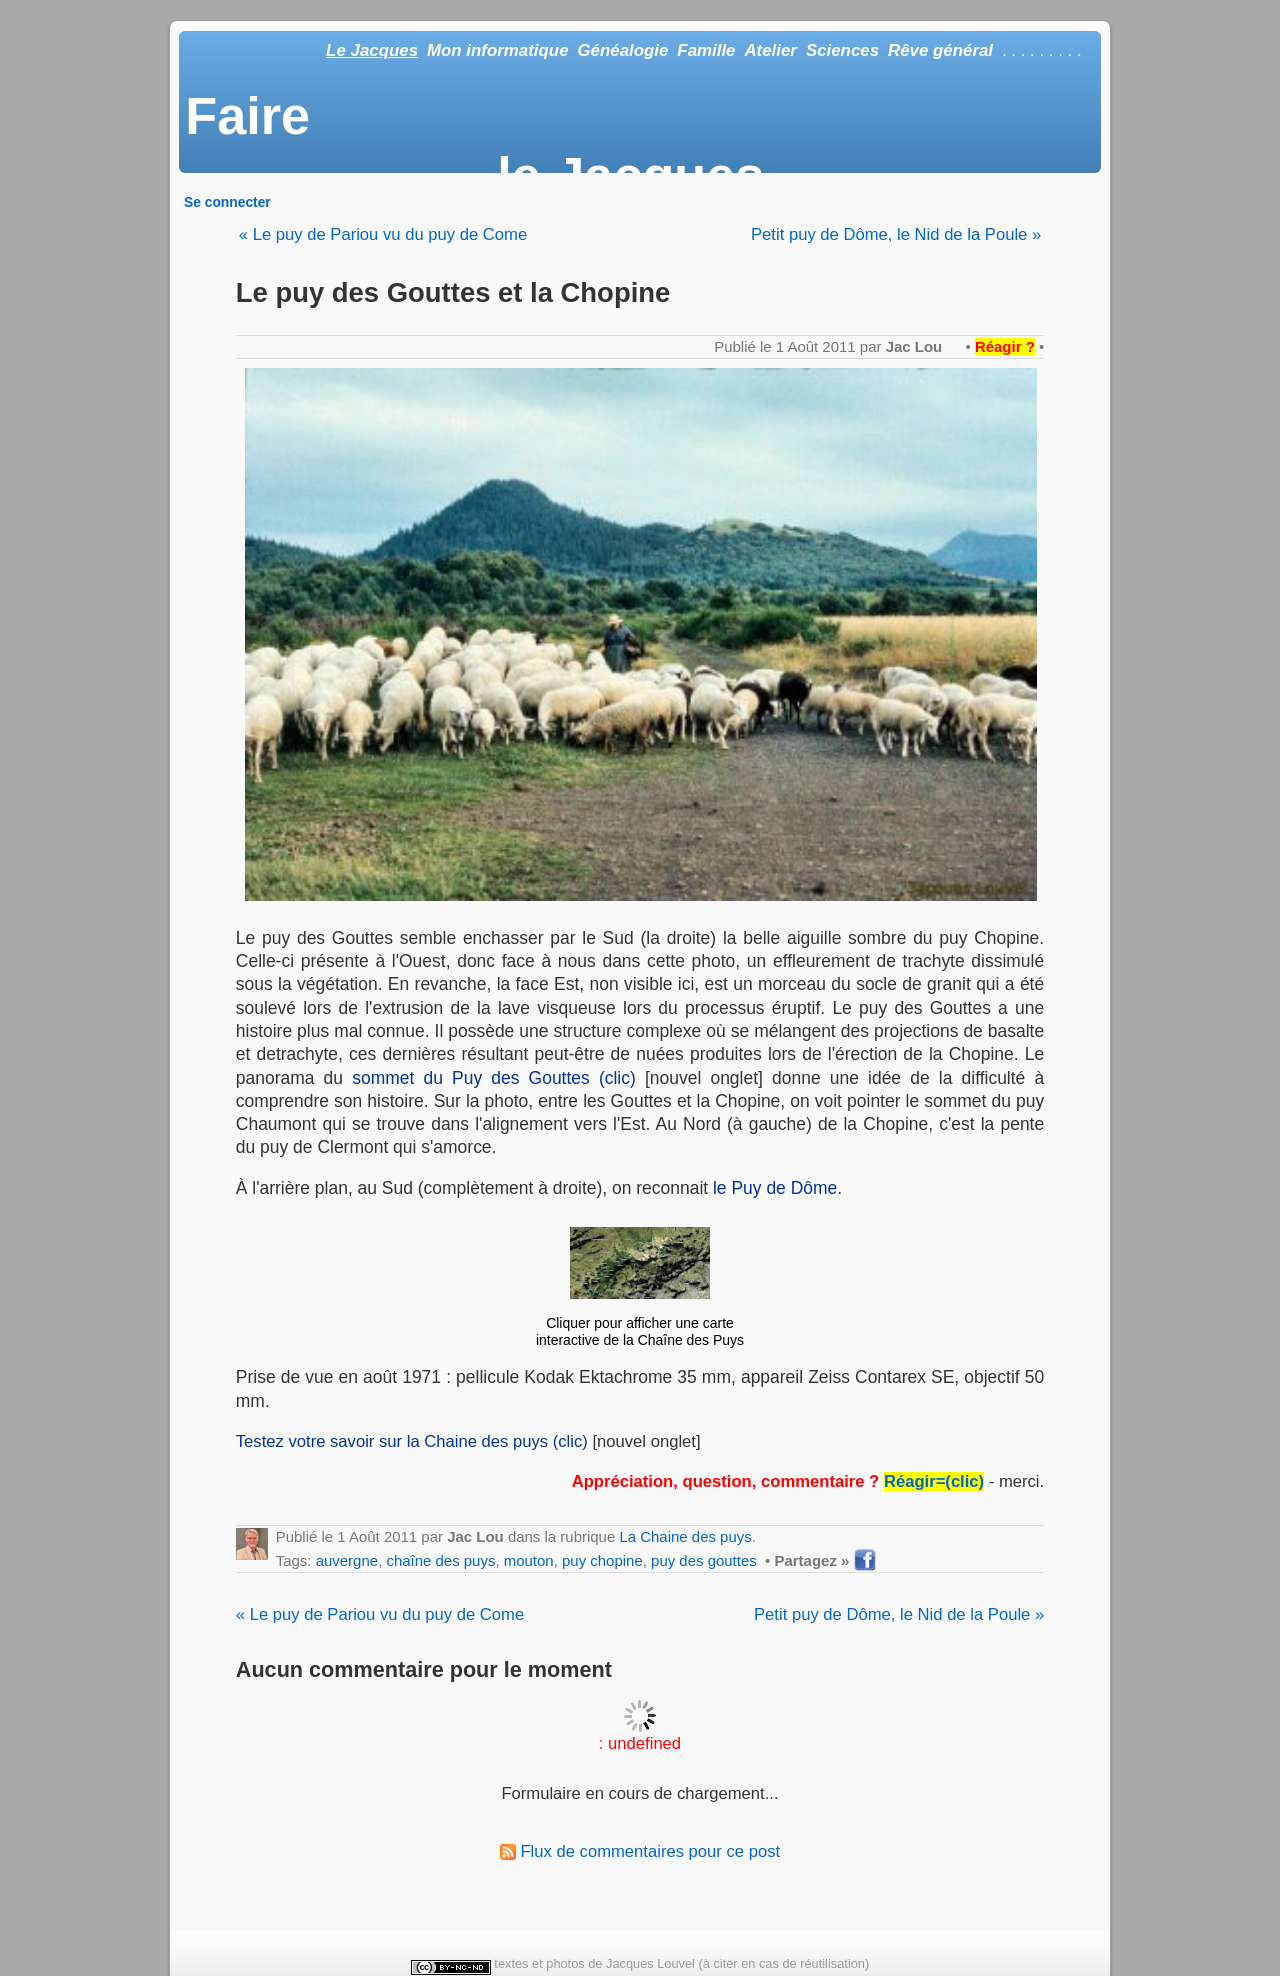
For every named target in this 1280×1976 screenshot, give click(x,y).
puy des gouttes (704, 1560)
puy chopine (602, 1560)
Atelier (770, 50)
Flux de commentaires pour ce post (640, 1851)
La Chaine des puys (685, 1536)
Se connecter (227, 202)
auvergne (347, 1560)
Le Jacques (372, 50)
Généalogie (622, 50)
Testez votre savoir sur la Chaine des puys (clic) (412, 1441)
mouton (529, 1560)
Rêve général (940, 50)
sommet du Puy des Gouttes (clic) (494, 1078)
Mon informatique (498, 50)
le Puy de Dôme (775, 1188)
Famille (706, 50)
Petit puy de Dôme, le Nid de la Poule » (896, 234)
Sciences (842, 50)
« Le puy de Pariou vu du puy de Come (383, 234)
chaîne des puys (440, 1560)
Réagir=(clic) (934, 1481)
